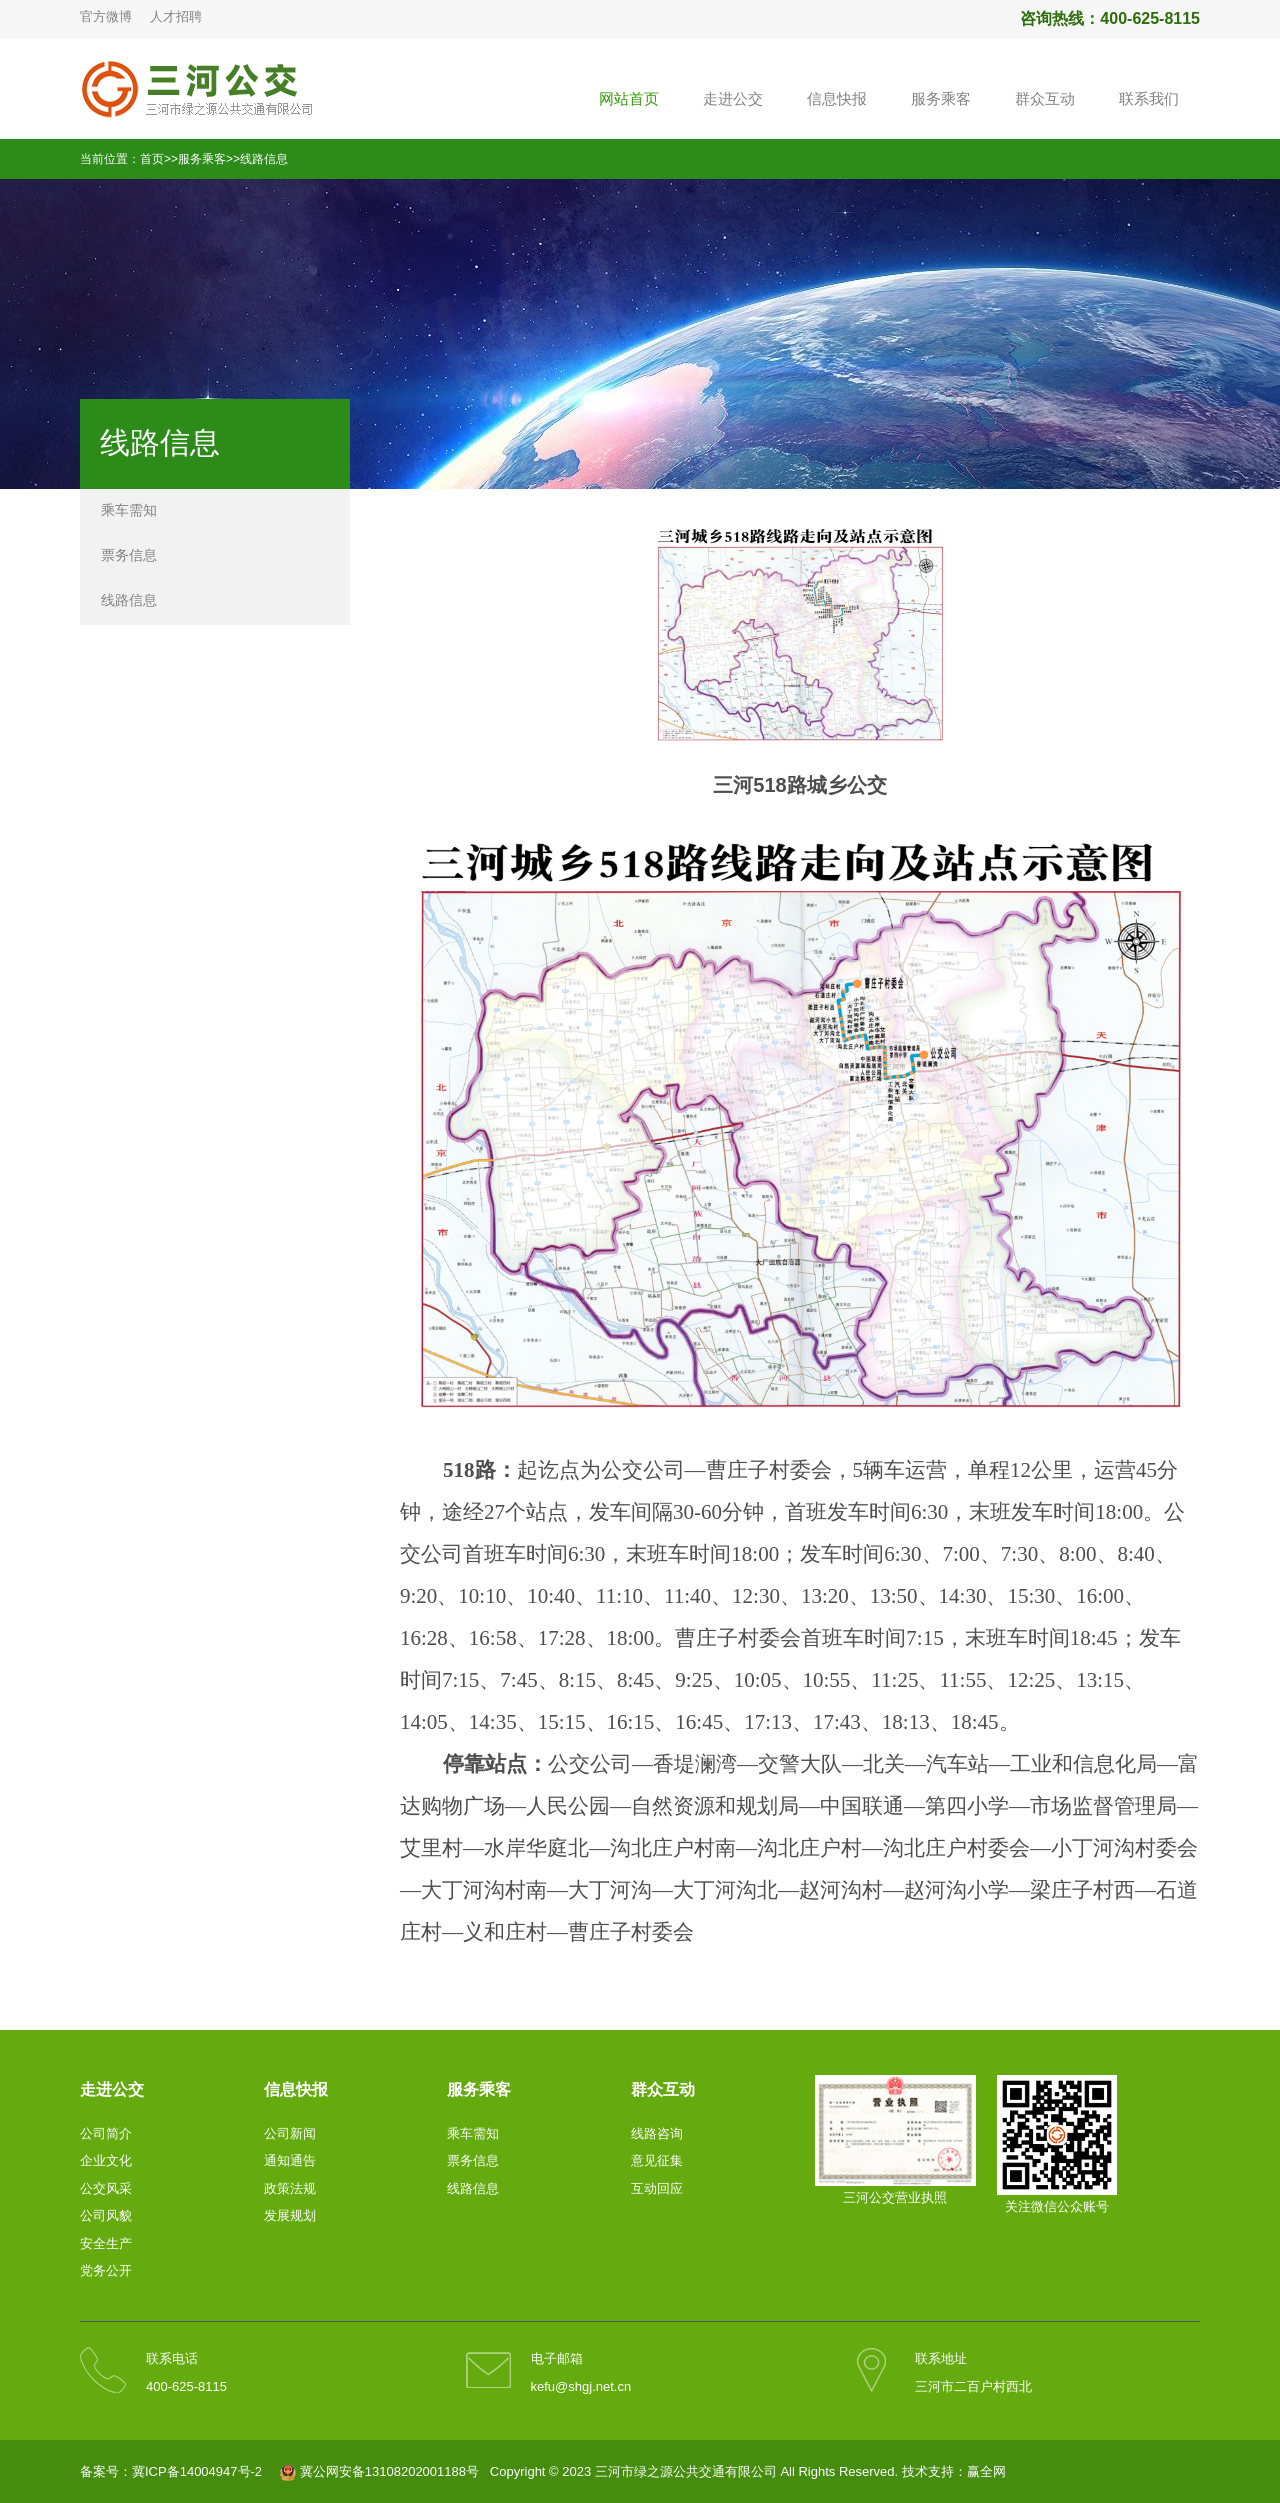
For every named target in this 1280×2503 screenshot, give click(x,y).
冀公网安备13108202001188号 (389, 2471)
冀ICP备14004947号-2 (197, 2471)
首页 (152, 159)
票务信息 (129, 555)
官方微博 (106, 16)
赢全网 (986, 2471)
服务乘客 (202, 159)
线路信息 (264, 159)
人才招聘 (176, 16)
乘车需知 (129, 510)
